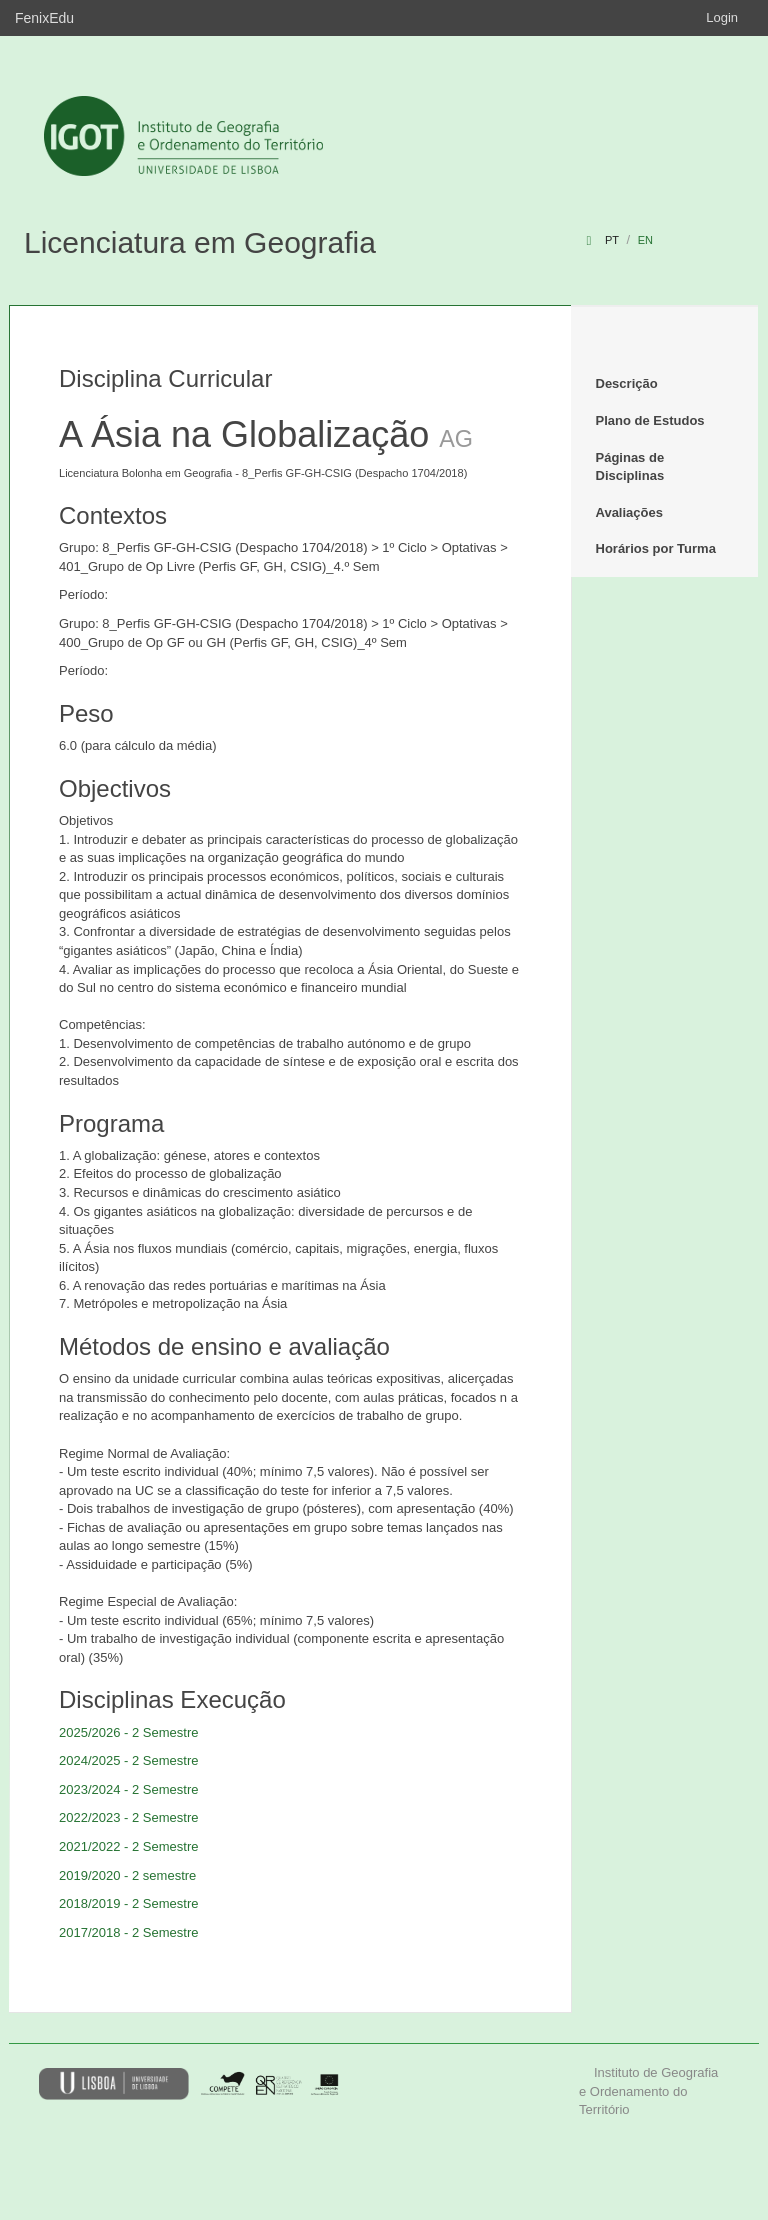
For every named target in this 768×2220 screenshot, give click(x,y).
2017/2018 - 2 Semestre (128, 1932)
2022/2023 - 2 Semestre (128, 1817)
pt (612, 240)
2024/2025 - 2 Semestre (128, 1760)
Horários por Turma (656, 548)
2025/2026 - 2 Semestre (128, 1732)
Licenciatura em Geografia (200, 242)
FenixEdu (44, 18)
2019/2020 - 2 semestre (127, 1875)
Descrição (627, 383)
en (645, 240)
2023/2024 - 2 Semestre (128, 1789)
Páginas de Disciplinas (630, 467)
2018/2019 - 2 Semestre (128, 1903)
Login (722, 17)
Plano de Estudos (650, 420)
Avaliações (629, 512)
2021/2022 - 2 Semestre (128, 1846)
